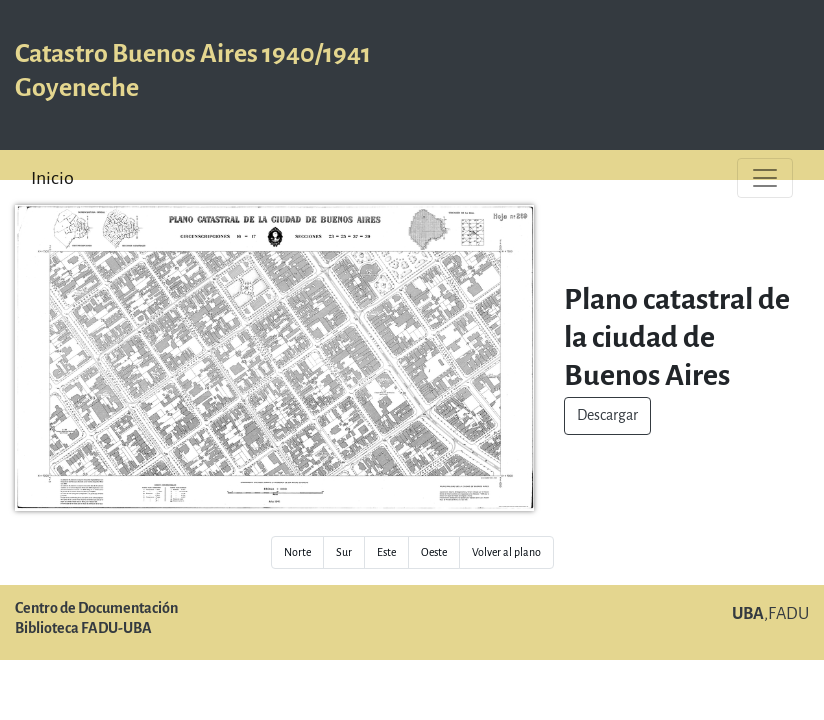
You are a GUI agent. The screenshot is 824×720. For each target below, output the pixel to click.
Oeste (434, 552)
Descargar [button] (607, 415)
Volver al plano (506, 552)
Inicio (52, 178)
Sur (344, 552)
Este (386, 552)
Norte (297, 552)
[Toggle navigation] (765, 178)
